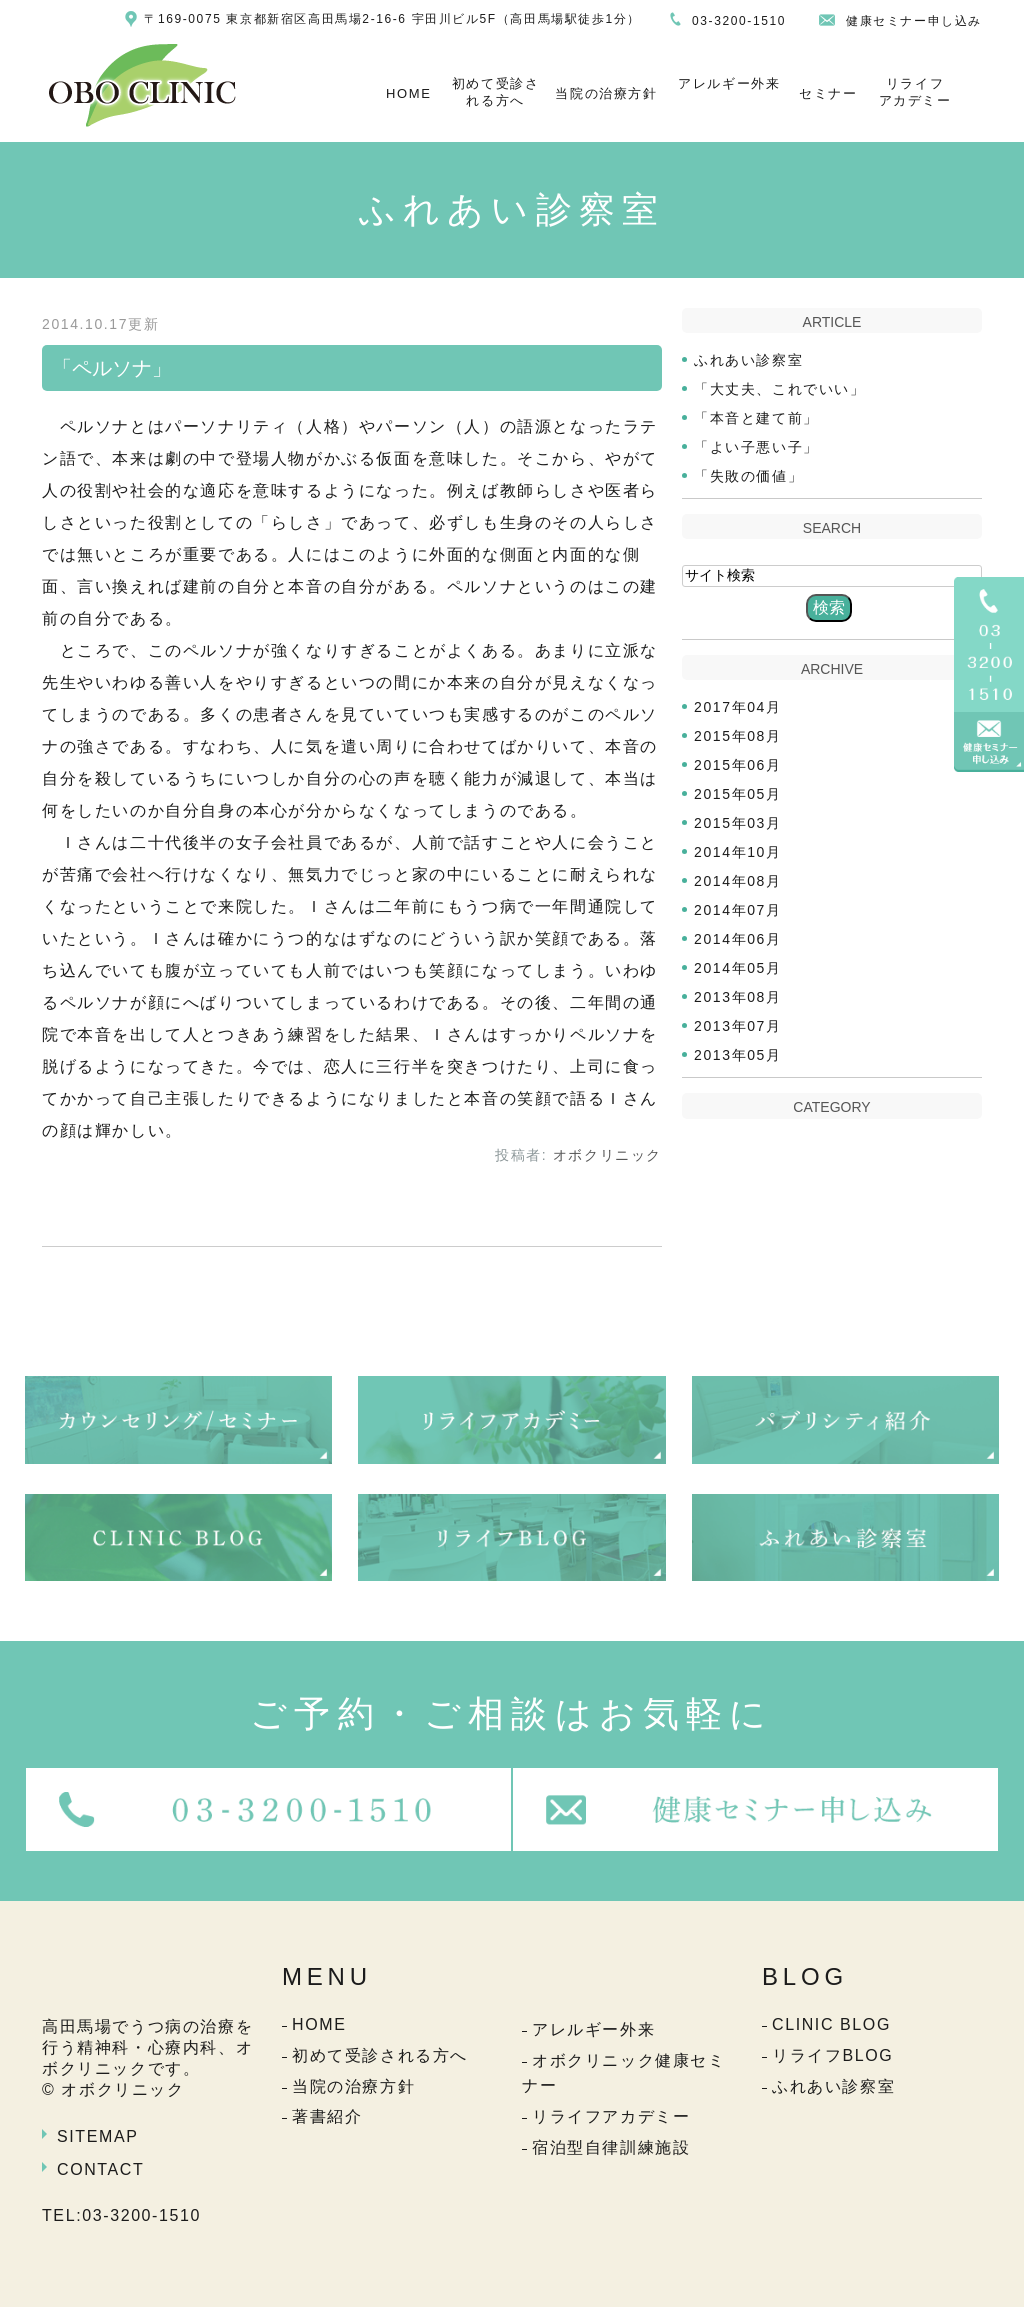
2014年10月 (738, 852)
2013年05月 (738, 1055)
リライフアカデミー (915, 92)
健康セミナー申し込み (914, 21)
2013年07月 (738, 1026)
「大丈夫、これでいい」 (780, 389)
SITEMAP (97, 2136)
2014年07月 (738, 910)
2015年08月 (738, 736)
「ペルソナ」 (112, 368)
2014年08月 (738, 881)
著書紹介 (327, 2116)
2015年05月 (738, 794)
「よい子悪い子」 (756, 447)
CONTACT (100, 2169)
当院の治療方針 (606, 93)
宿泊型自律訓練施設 (611, 2147)
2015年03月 (738, 823)
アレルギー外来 (729, 83)
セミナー (828, 93)
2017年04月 (738, 707)
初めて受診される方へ (496, 92)
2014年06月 (738, 939)
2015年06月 (738, 765)
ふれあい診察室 (748, 360)
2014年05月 (738, 968)
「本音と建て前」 (756, 418)
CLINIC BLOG (831, 2024)
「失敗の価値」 (748, 476)
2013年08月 (738, 997)
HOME (408, 93)
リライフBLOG (832, 2055)
